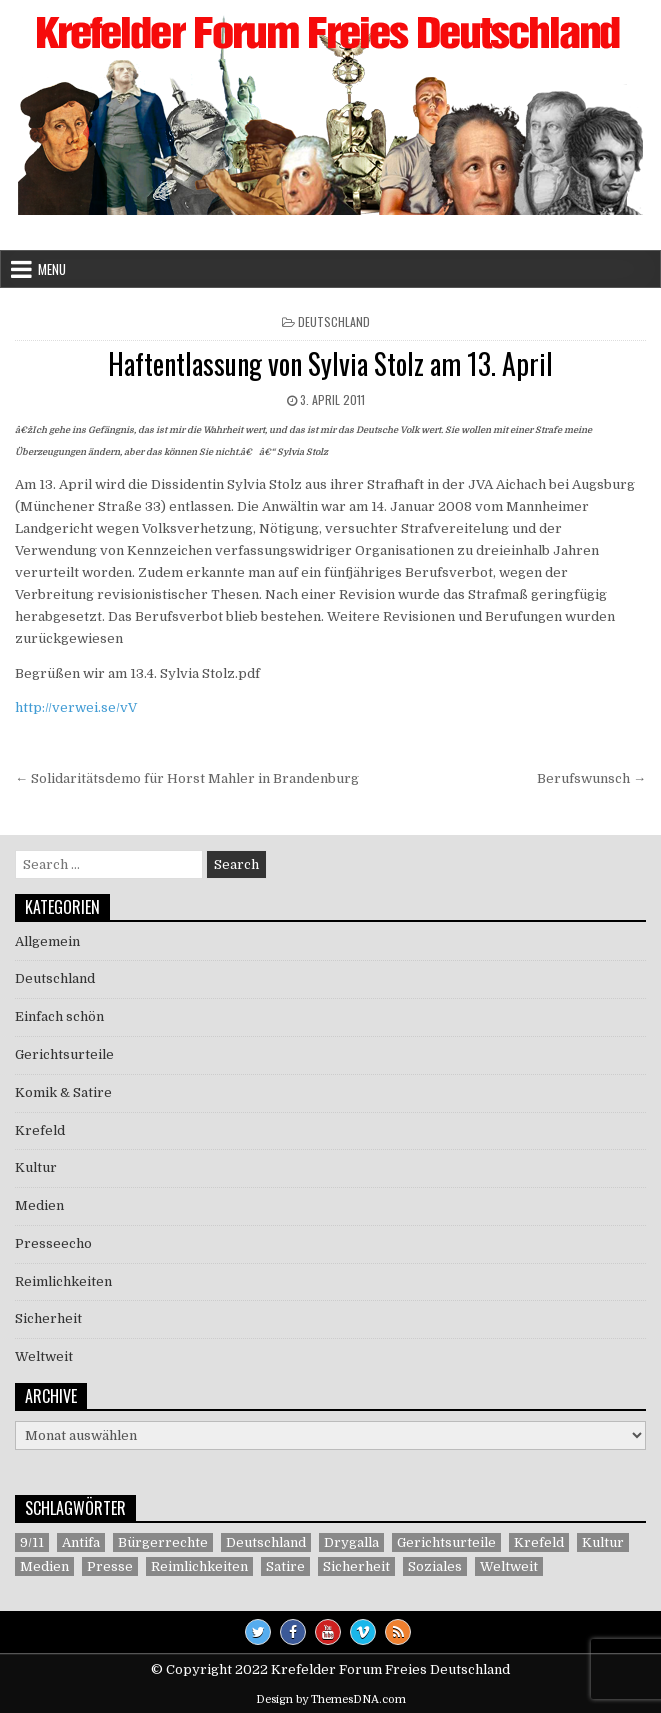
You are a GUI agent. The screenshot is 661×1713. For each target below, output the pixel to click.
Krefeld (40, 1130)
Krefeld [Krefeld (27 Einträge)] (539, 1542)
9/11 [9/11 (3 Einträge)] (32, 1542)
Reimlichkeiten (63, 1281)
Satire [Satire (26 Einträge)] (285, 1566)
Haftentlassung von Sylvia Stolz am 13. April (330, 363)
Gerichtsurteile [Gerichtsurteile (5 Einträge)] (446, 1542)
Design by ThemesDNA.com (331, 1699)
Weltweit (44, 1356)
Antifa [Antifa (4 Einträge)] (81, 1542)
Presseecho (53, 1243)
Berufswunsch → (591, 778)
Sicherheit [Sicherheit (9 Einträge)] (356, 1566)
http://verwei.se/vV (76, 707)
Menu (52, 269)
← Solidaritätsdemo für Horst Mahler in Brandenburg (187, 778)
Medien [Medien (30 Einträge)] (44, 1566)
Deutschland (334, 321)
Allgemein (47, 941)
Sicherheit (48, 1318)
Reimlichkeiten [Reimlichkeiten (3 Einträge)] (199, 1566)
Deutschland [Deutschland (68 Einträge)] (266, 1542)
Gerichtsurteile (64, 1054)
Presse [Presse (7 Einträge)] (110, 1566)
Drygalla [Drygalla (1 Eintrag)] (351, 1542)
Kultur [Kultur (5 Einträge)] (603, 1542)
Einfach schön (59, 1016)
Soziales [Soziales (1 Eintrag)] (435, 1566)
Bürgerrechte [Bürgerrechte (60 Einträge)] (163, 1542)
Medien (39, 1205)
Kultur (36, 1167)
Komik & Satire (63, 1092)
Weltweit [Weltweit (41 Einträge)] (509, 1566)
